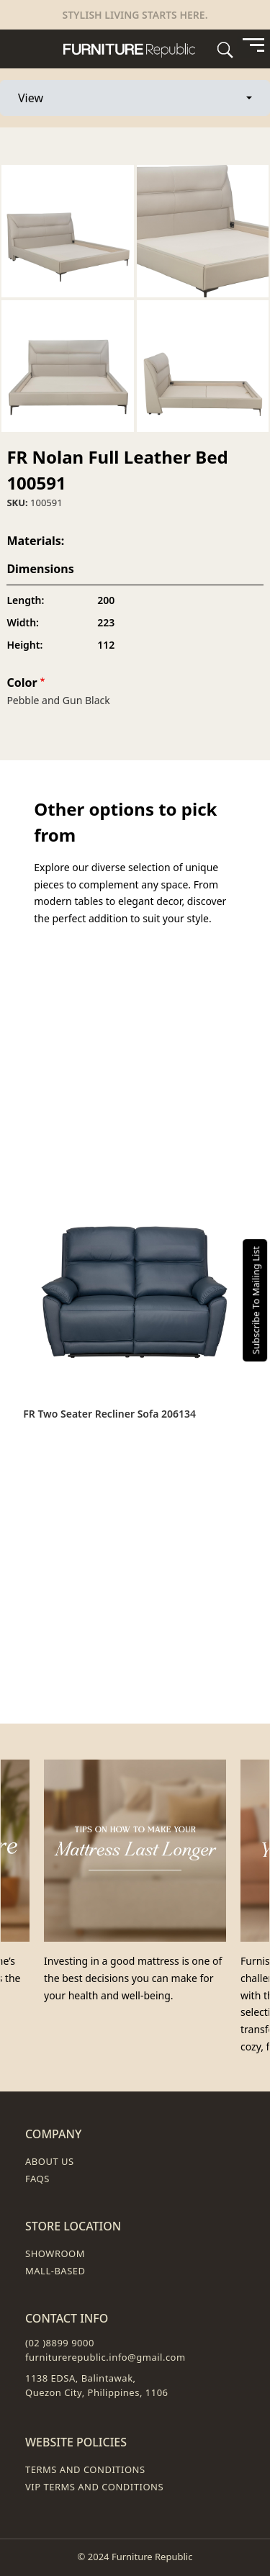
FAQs (37, 2178)
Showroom (55, 2253)
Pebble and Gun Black (57, 700)
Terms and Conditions (85, 2469)
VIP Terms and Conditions (94, 2486)
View (60, 97)
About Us (49, 2161)
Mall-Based (55, 2270)
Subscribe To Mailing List (255, 1300)
